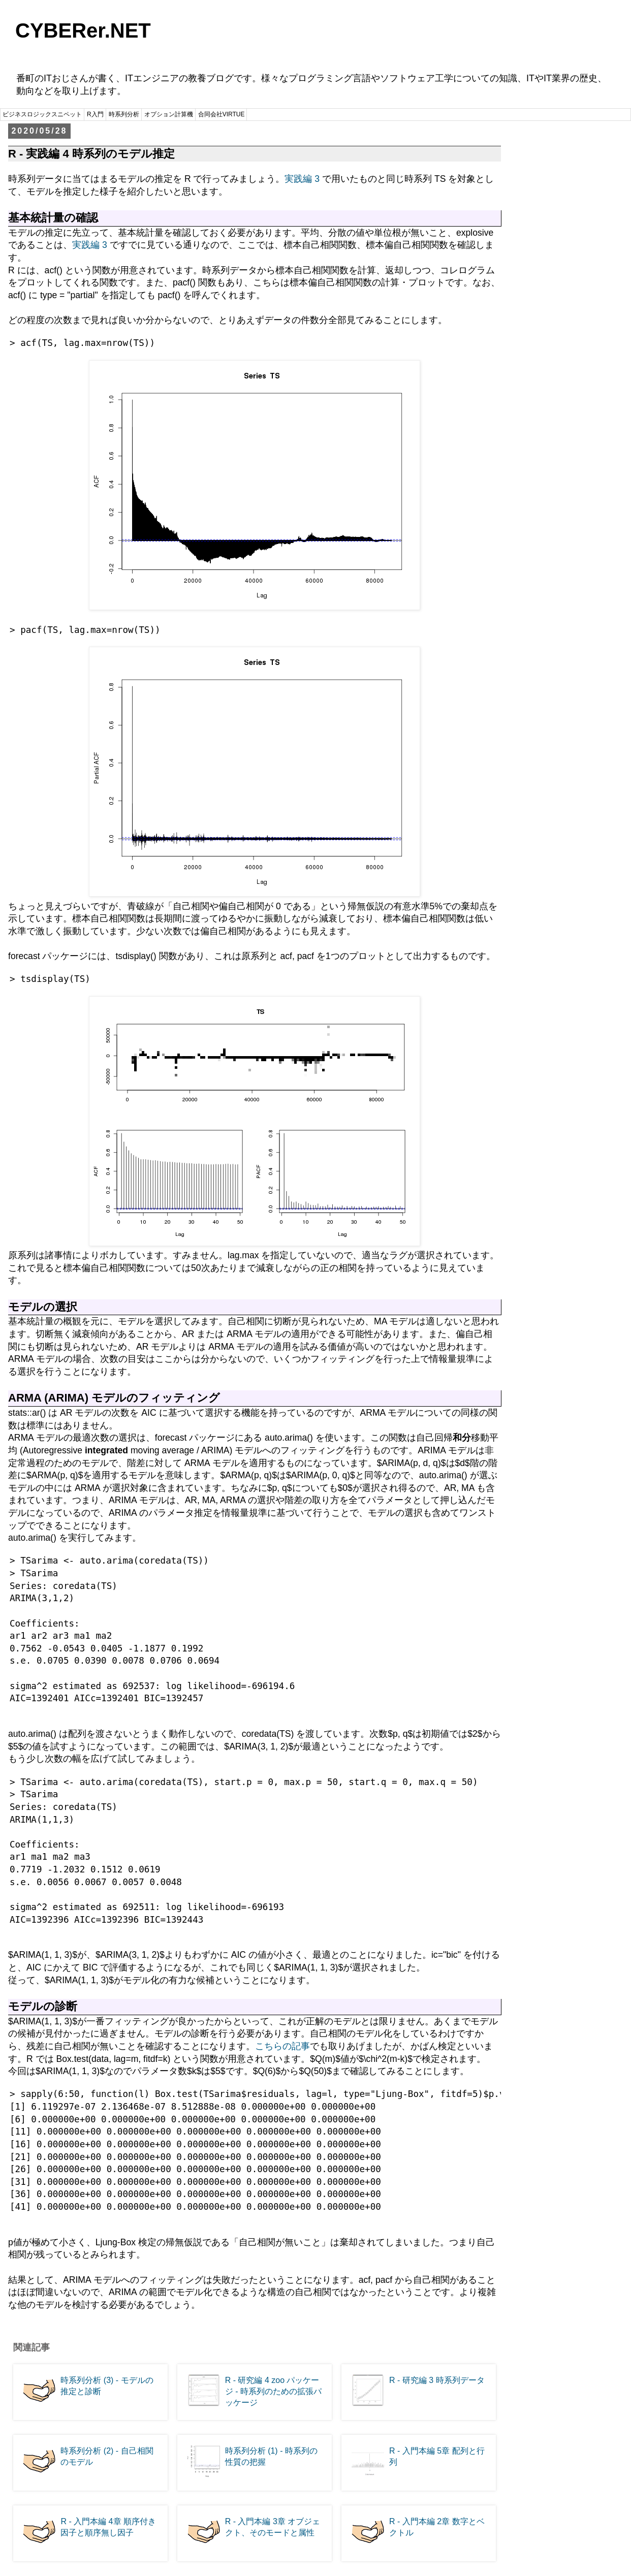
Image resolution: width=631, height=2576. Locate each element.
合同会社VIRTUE (221, 114)
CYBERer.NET (83, 30)
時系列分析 (124, 114)
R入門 (95, 114)
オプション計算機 (168, 114)
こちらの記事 (282, 2046)
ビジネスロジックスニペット (42, 114)
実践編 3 (302, 179)
